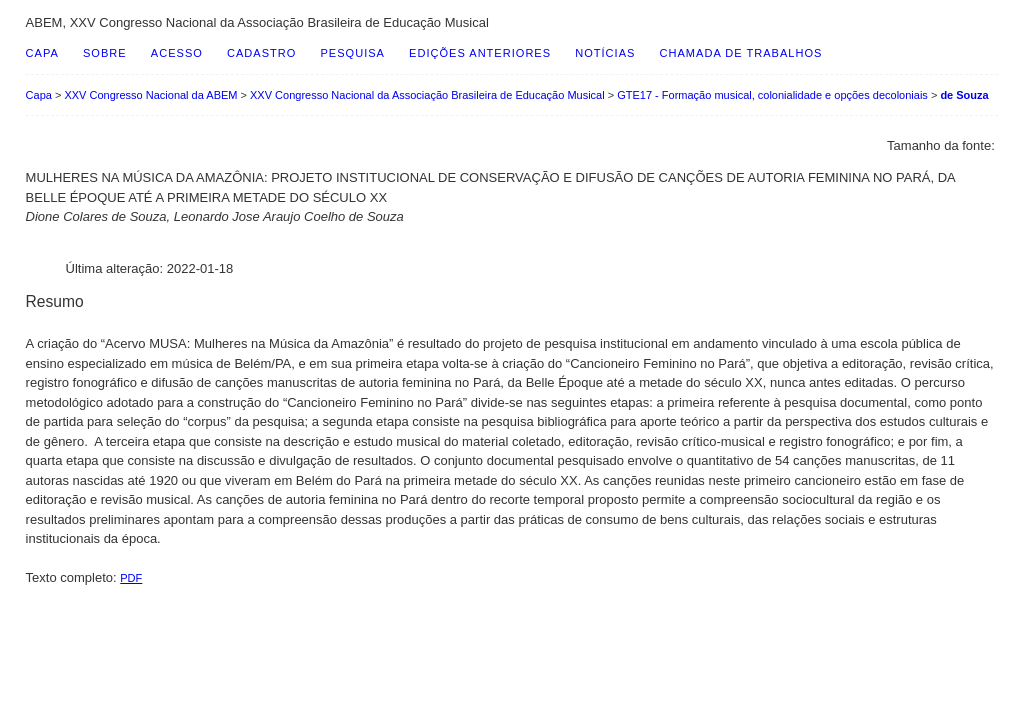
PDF (131, 578)
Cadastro (261, 53)
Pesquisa (352, 53)
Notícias (605, 53)
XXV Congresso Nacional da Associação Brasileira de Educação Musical (427, 95)
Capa (42, 53)
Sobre (105, 53)
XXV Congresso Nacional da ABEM (150, 95)
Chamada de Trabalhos (741, 53)
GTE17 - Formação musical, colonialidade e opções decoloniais (772, 95)
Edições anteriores (480, 53)
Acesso (177, 53)
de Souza (964, 95)
